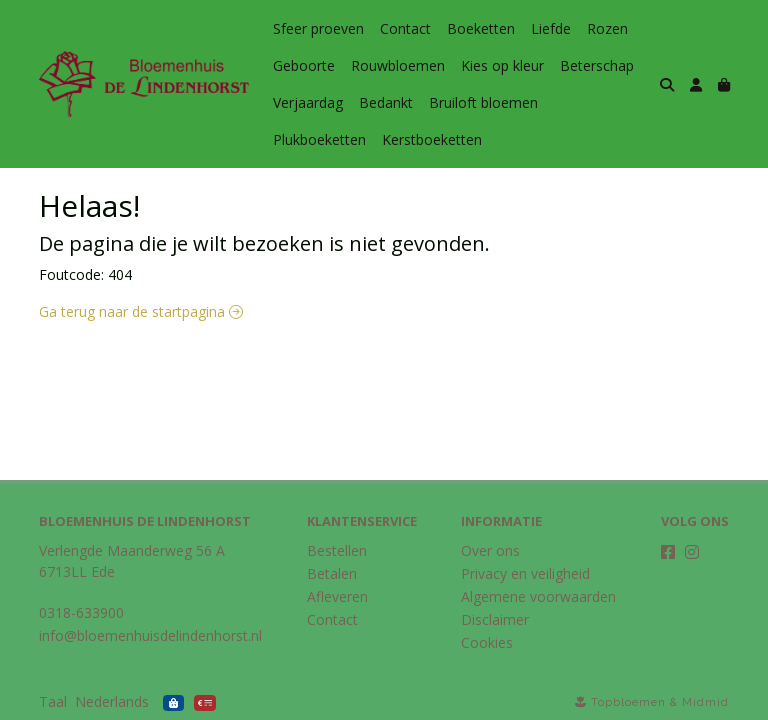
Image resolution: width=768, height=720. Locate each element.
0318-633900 (81, 612)
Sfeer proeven (318, 28)
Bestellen (337, 550)
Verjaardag (308, 102)
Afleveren (337, 596)
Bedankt (386, 102)
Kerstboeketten (432, 139)
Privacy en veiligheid (525, 573)
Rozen (607, 28)
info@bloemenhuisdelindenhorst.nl (150, 635)
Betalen (332, 573)
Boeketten (481, 28)
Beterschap (597, 65)
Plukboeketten (319, 139)
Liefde (551, 28)
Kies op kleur (502, 65)
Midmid (705, 702)
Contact (405, 28)
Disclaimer (495, 619)
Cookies (487, 642)
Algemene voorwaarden (538, 596)
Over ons (490, 550)
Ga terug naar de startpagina (141, 311)
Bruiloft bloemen (483, 102)
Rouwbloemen (398, 65)
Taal (53, 701)
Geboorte (304, 65)
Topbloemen (628, 702)
